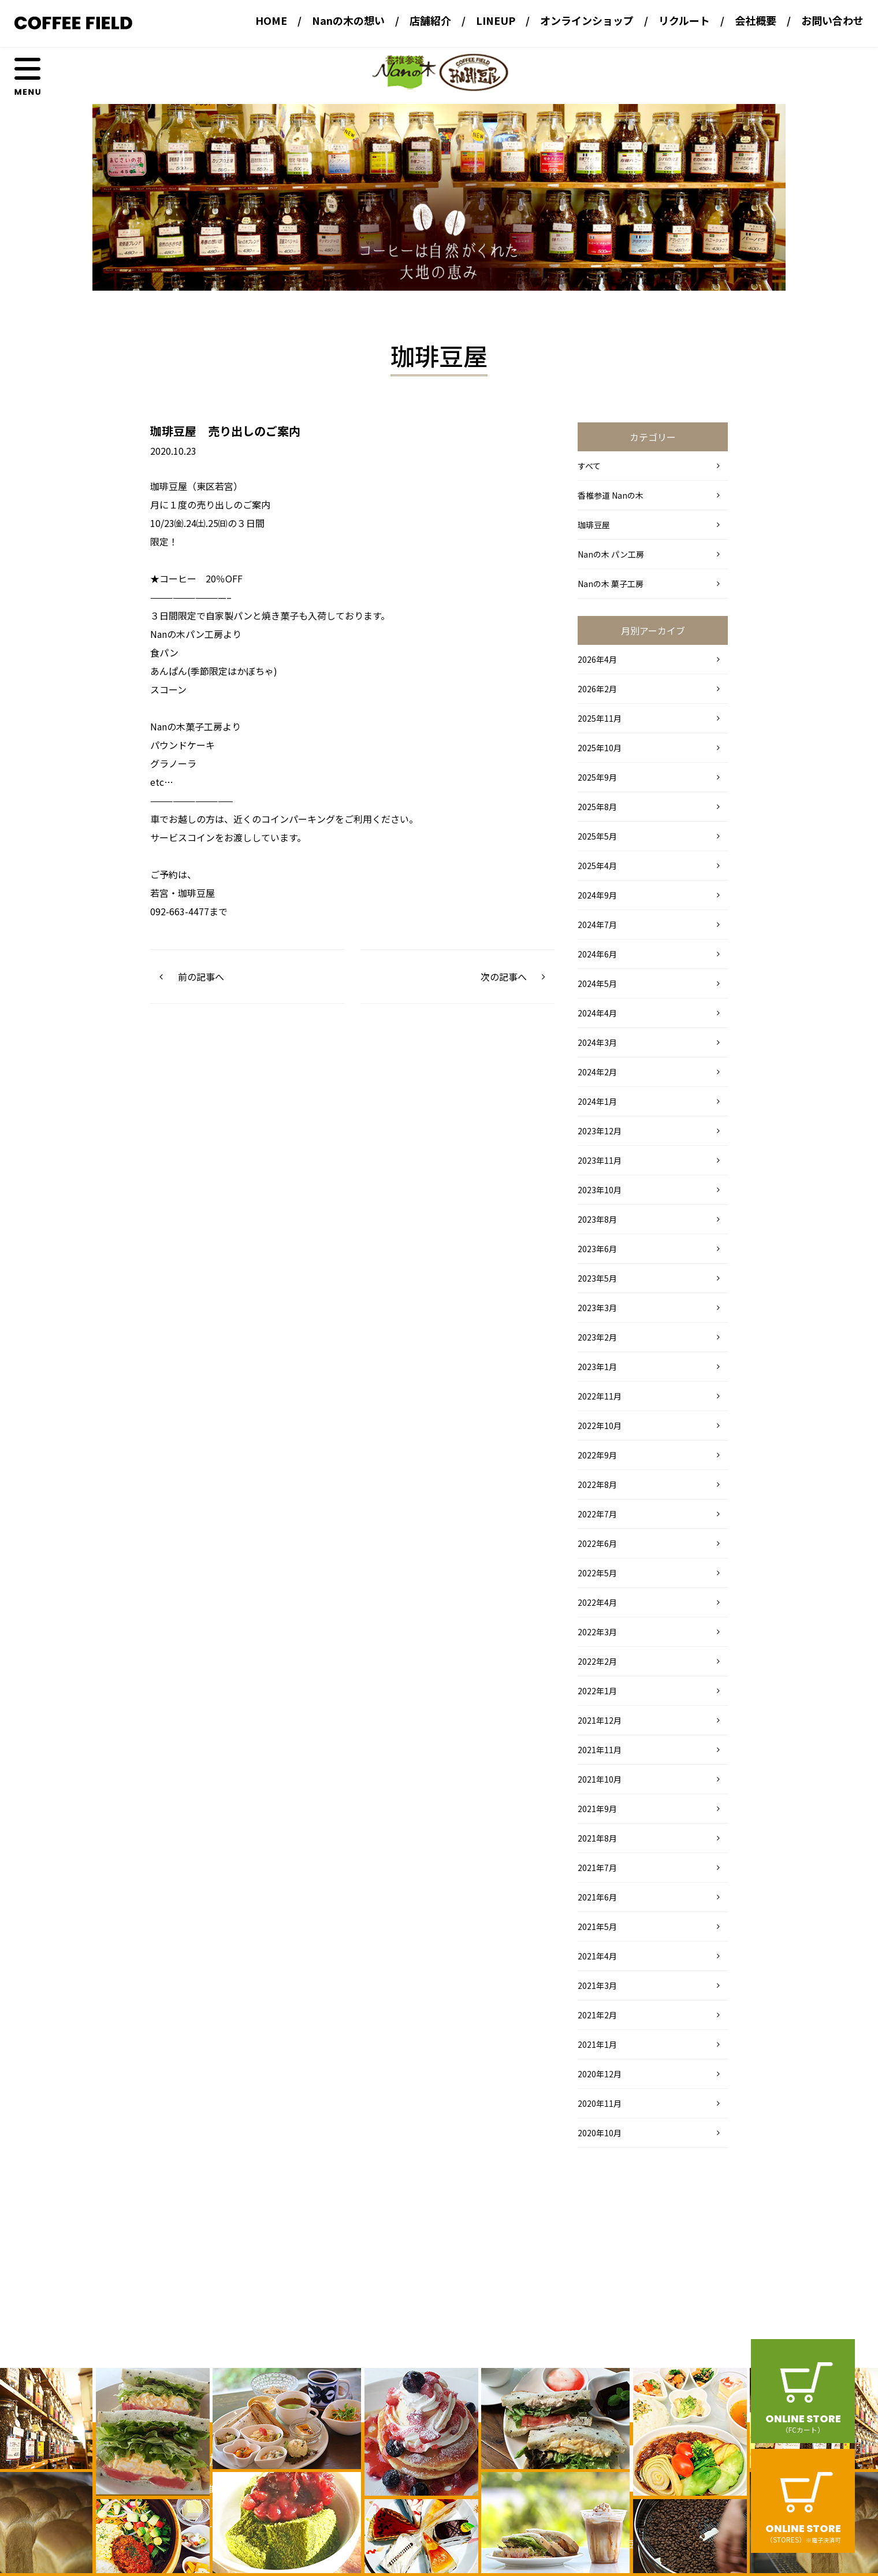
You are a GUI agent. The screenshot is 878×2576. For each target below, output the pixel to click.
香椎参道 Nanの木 (610, 495)
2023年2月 (597, 1337)
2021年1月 (597, 2044)
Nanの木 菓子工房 (610, 583)
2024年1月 (597, 1101)
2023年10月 (600, 1190)
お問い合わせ (832, 20)
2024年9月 (597, 895)
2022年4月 (597, 1602)
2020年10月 (600, 2133)
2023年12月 (600, 1131)
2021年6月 (597, 1897)
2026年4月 (597, 659)
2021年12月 (600, 1720)
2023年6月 (597, 1248)
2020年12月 (600, 2074)
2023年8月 (597, 1219)
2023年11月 (600, 1160)
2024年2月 (597, 1072)
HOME (271, 20)
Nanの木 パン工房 (611, 554)
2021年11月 (600, 1749)
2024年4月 (597, 1013)
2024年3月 (597, 1042)
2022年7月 (597, 1514)
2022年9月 (597, 1455)
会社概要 (755, 20)
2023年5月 (597, 1278)
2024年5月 (597, 983)
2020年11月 (600, 2103)
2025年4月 (597, 865)
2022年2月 (597, 1661)
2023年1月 (597, 1366)
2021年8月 (597, 1838)
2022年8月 (597, 1484)
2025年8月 (597, 806)
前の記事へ (201, 976)
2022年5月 (597, 1573)
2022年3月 (597, 1632)
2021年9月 (597, 1808)
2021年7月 (597, 1867)
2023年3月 (597, 1307)
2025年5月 (597, 836)
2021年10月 (600, 1779)
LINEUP (495, 20)
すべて (589, 466)
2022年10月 (600, 1425)
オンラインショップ (587, 20)
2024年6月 (597, 954)
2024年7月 (597, 924)
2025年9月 (597, 777)
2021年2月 (597, 2015)
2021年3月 (597, 1985)
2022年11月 (600, 1396)
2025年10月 (600, 748)
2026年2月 (597, 689)
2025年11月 (600, 718)
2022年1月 (597, 1691)
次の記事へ (504, 976)
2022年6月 (597, 1543)
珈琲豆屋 (594, 524)
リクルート (684, 20)
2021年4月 (597, 1956)
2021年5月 (597, 1926)
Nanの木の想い (348, 20)
